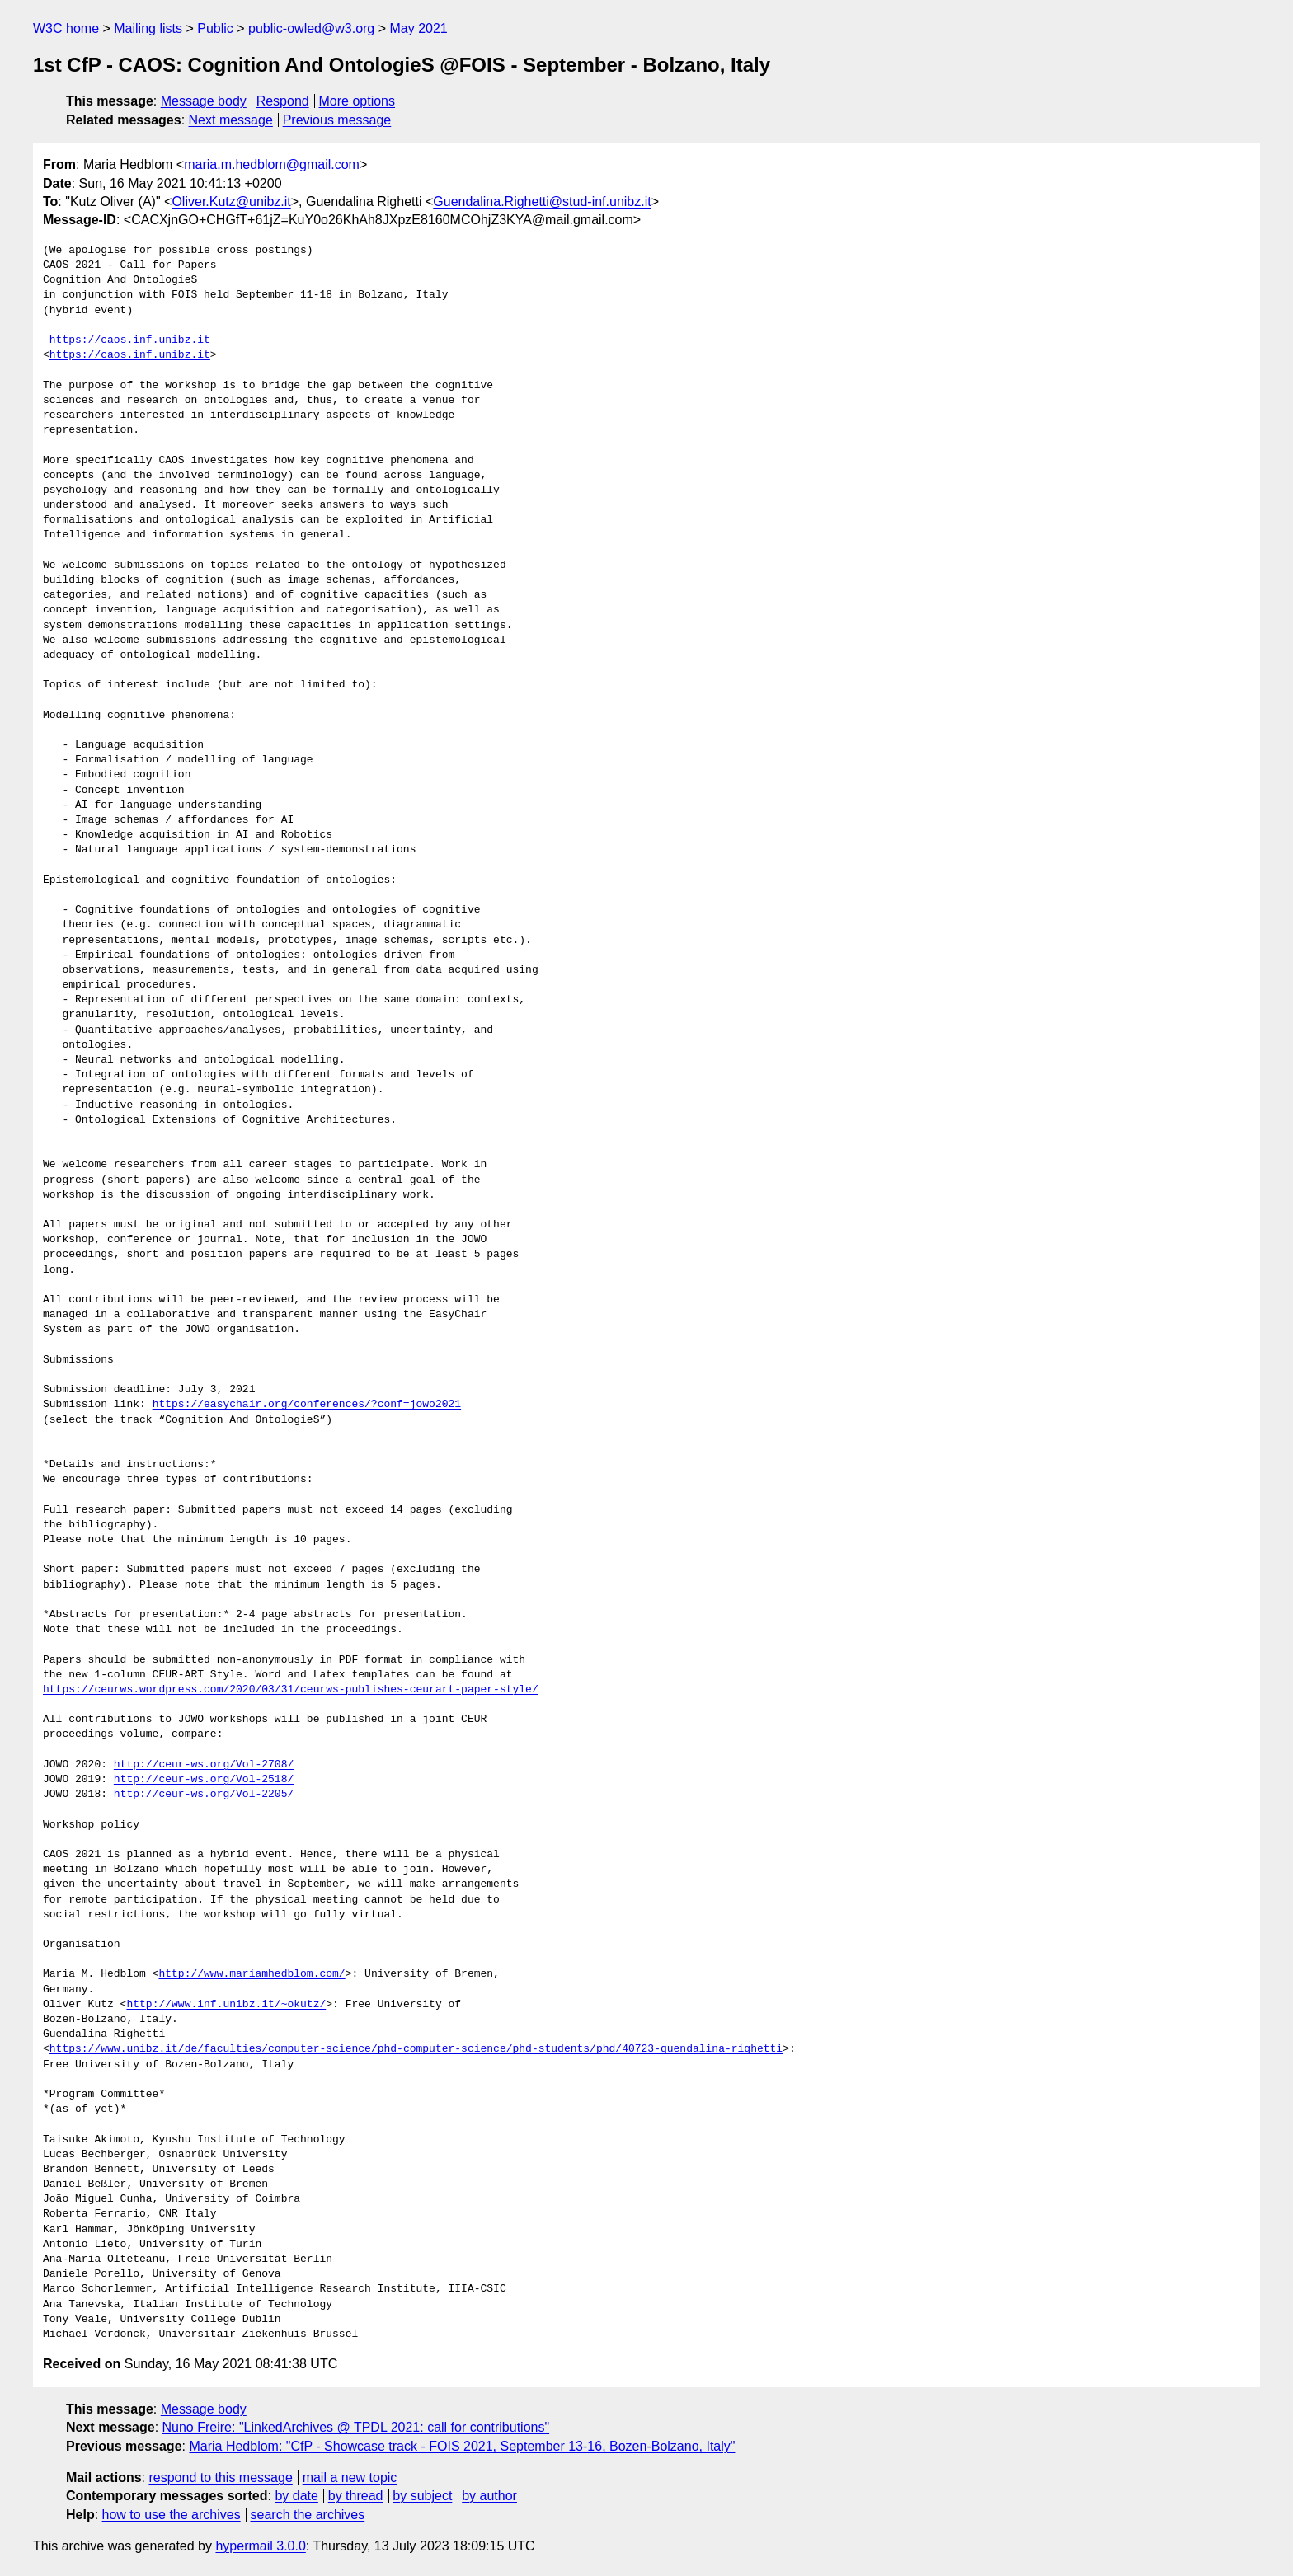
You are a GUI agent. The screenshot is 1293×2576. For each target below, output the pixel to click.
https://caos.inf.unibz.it (129, 340)
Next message (231, 120)
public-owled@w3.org (311, 28)
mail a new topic (350, 2477)
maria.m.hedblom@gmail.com (272, 164)
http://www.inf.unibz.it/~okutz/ (226, 2004)
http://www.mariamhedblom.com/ (251, 1974)
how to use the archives (171, 2515)
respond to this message (220, 2477)
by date (296, 2496)
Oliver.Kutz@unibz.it (231, 202)
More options (357, 101)
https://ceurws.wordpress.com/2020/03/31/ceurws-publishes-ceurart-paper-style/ (290, 1689)
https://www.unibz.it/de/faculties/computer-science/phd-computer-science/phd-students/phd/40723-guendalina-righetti (416, 2049)
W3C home (66, 28)
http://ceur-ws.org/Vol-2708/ (204, 1764)
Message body (204, 101)
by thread (355, 2496)
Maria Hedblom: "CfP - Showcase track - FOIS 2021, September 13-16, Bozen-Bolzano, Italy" (462, 2446)
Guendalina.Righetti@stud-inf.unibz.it (542, 202)
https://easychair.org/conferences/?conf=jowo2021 (307, 1404)
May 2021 (419, 28)
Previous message (337, 120)
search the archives (308, 2515)
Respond (282, 101)
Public (215, 28)
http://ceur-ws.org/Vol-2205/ (204, 1794)
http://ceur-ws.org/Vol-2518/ (204, 1779)
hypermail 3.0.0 (260, 2546)
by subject (422, 2496)
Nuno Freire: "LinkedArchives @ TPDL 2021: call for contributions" (356, 2427)
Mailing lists (148, 28)
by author (489, 2496)
